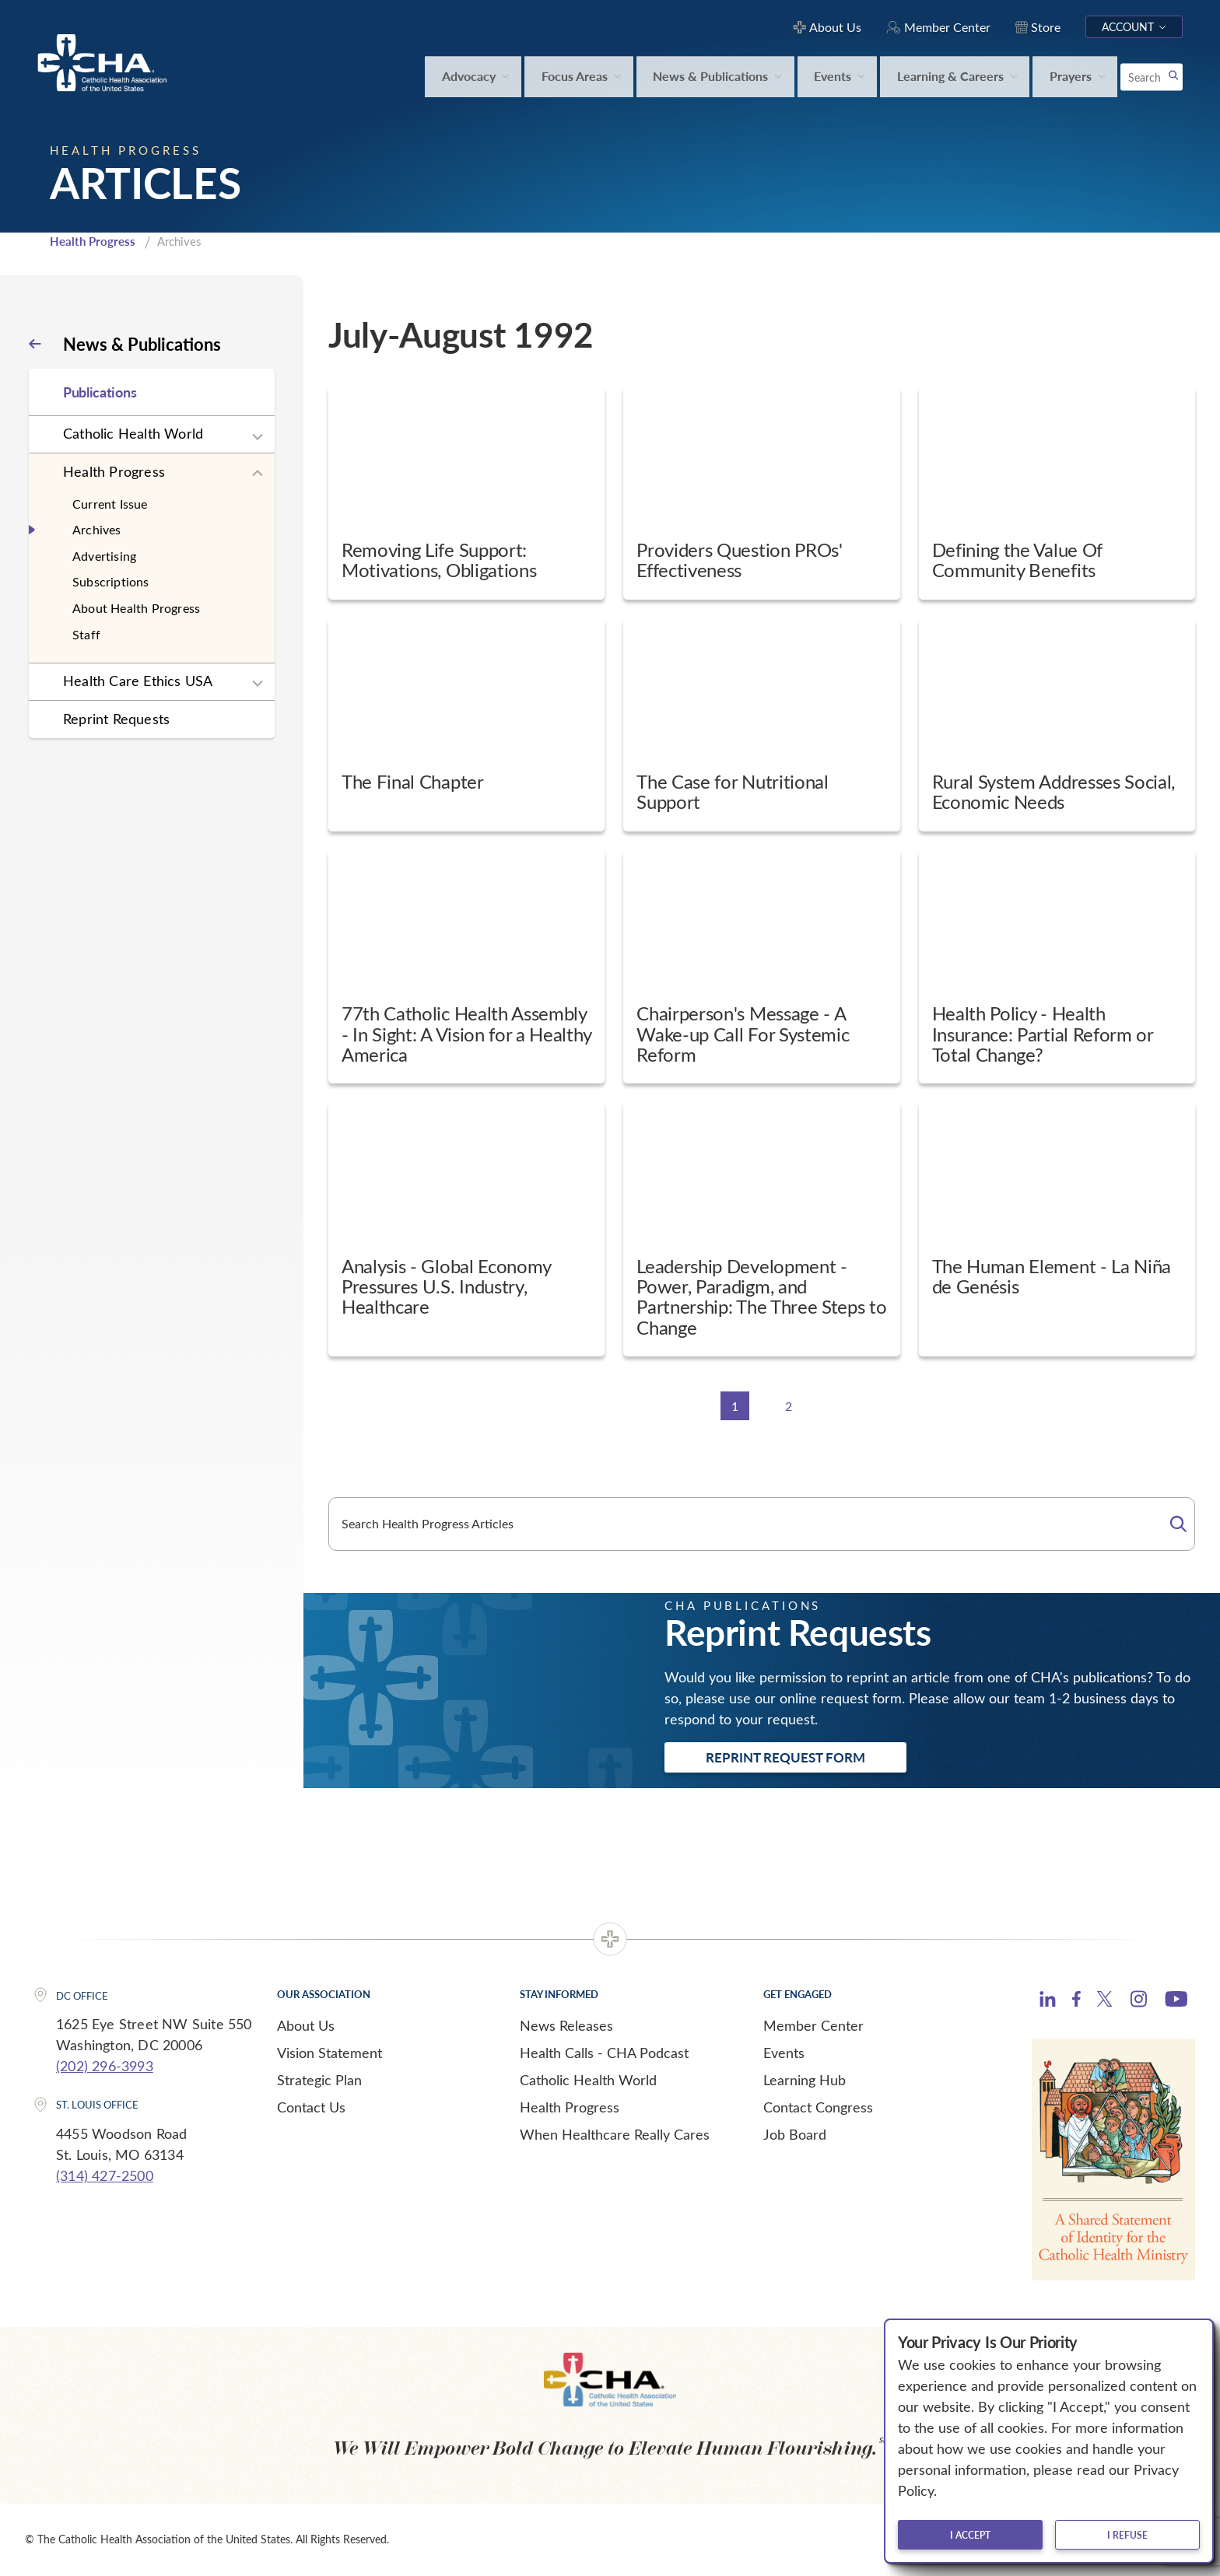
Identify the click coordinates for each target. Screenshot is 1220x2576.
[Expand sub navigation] (257, 437)
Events (784, 2052)
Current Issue (110, 503)
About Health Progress (136, 608)
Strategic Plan (319, 2079)
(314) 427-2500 (104, 2175)
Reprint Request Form (785, 1757)
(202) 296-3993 (104, 2065)
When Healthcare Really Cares (615, 2134)
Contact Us (311, 2107)
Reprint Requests (116, 718)
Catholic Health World (133, 433)
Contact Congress (818, 2107)
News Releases (566, 2025)
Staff (86, 634)
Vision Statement (329, 2052)
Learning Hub (804, 2079)
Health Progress (92, 241)
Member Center (813, 2025)
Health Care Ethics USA (137, 680)
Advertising (104, 556)
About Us (306, 2025)
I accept (970, 2535)
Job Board (794, 2134)
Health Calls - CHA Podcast (604, 2052)
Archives (96, 529)
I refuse (1127, 2535)
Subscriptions (110, 581)
